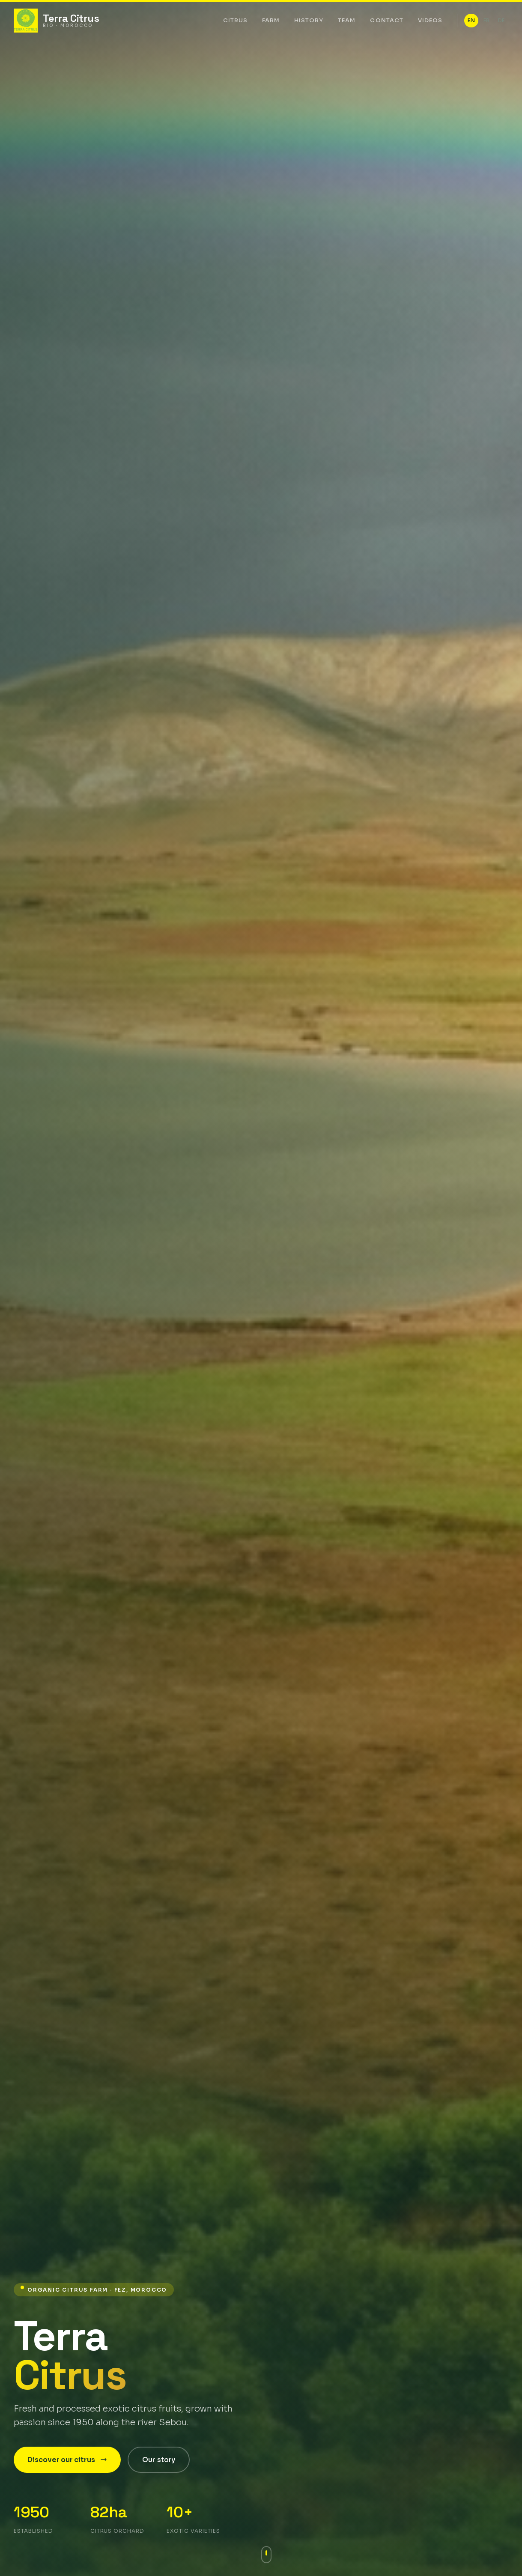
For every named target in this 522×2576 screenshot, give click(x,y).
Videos (430, 20)
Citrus (235, 20)
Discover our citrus (67, 2459)
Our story (158, 2459)
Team (346, 20)
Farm (271, 20)
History (308, 20)
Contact (386, 20)
